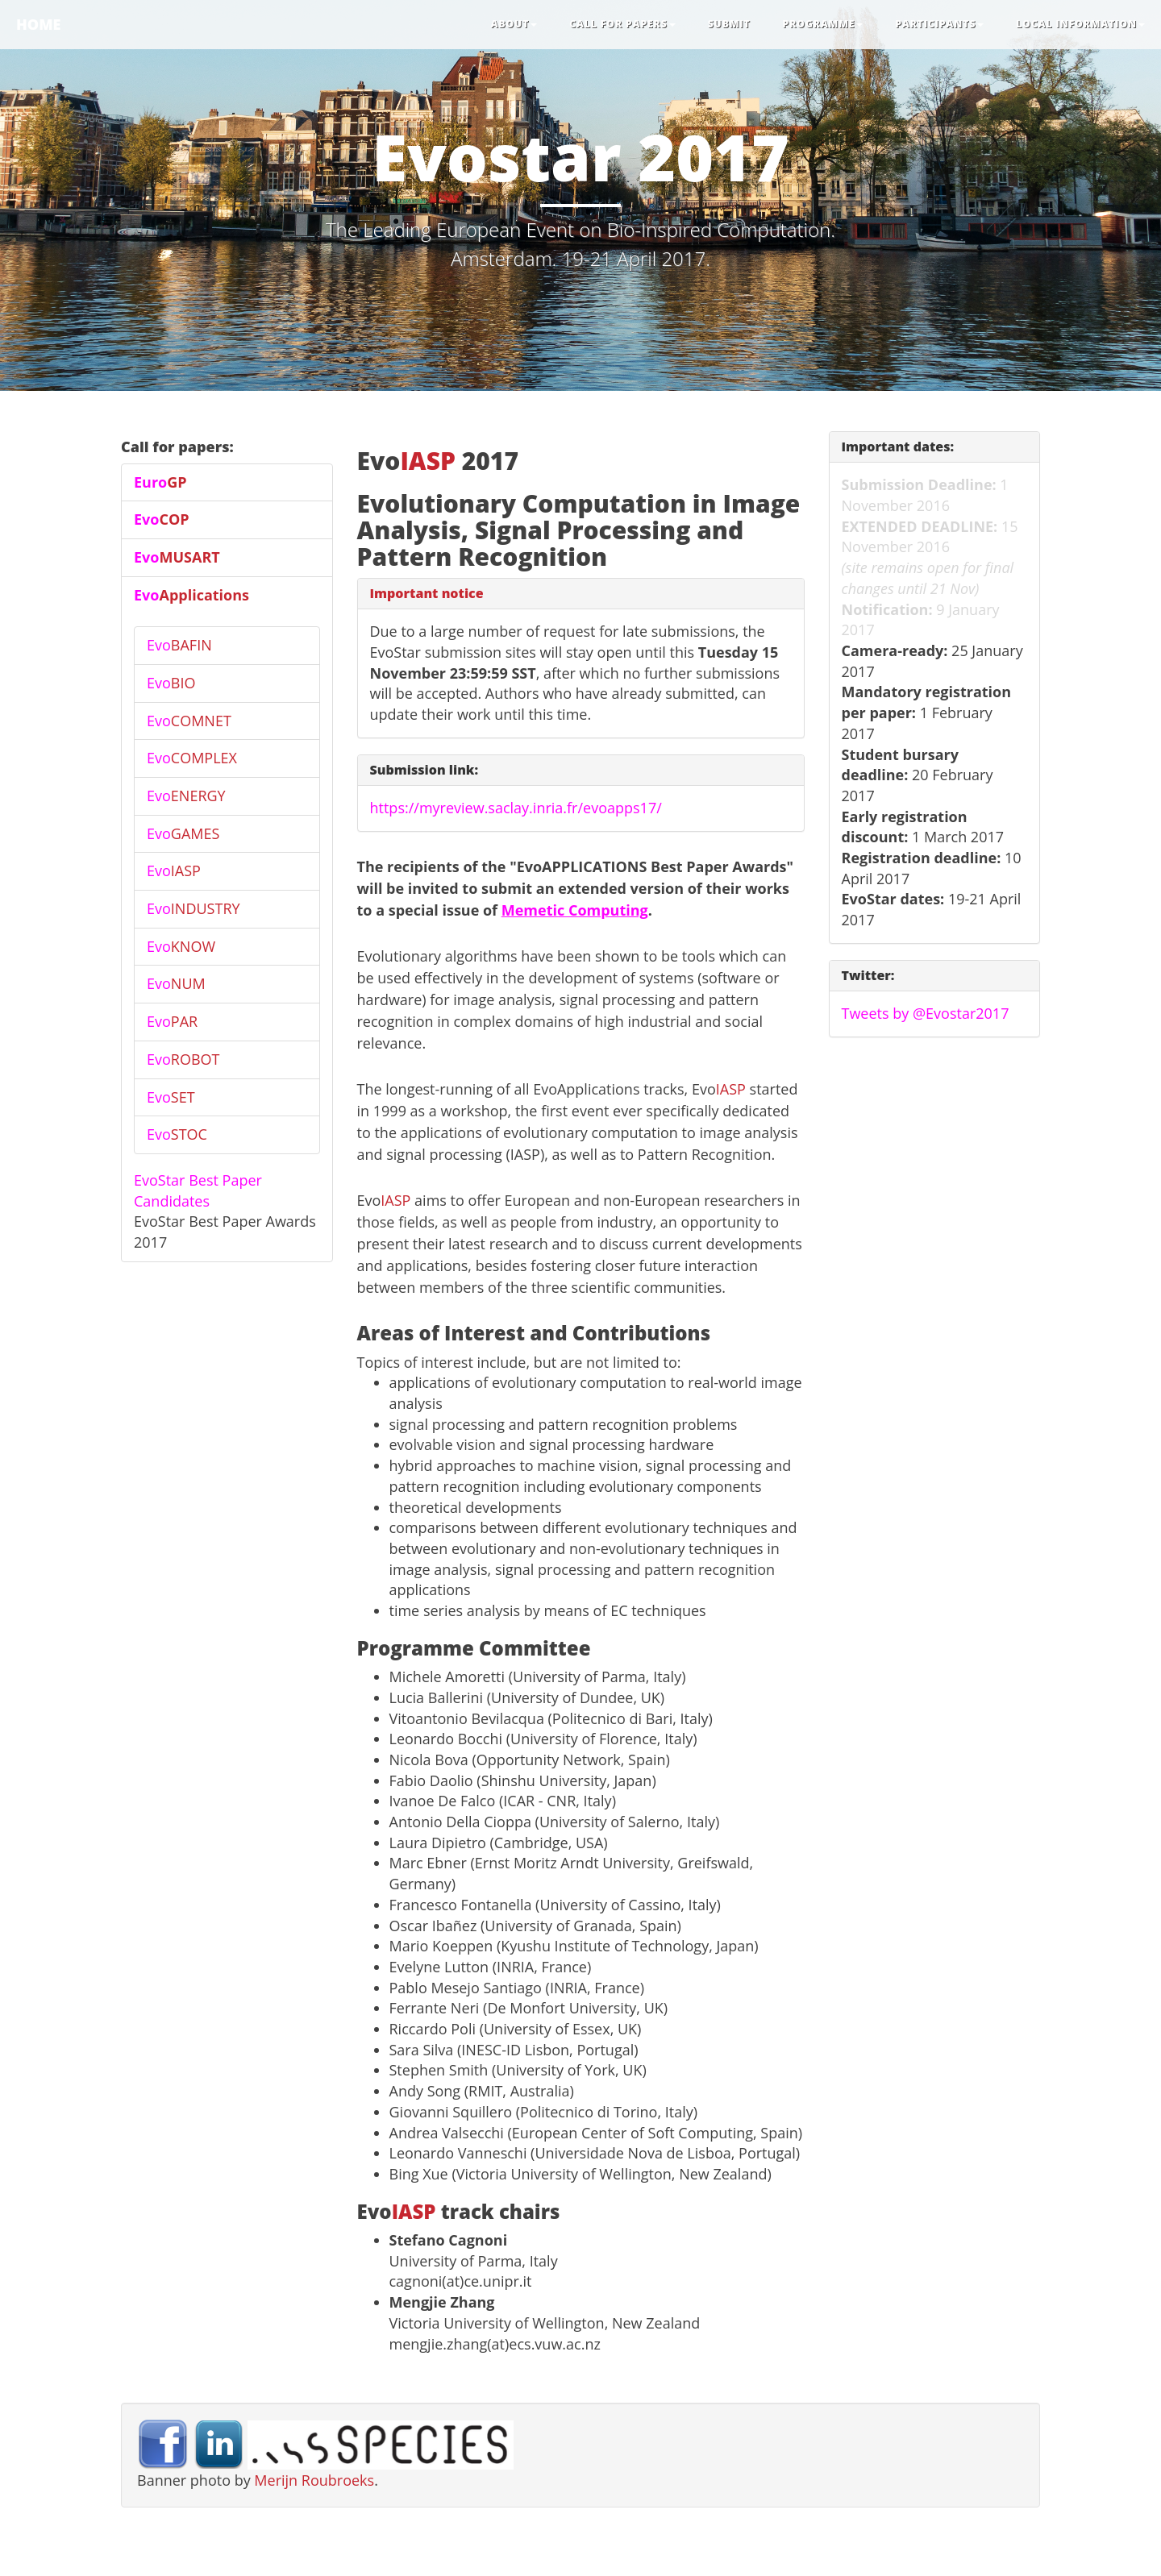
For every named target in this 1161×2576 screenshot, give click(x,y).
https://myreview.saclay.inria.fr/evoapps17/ (516, 807)
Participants (939, 24)
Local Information (1080, 24)
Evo (161, 519)
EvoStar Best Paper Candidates (198, 1190)
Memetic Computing (574, 910)
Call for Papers (622, 24)
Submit (729, 24)
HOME (38, 24)
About (514, 24)
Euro (160, 482)
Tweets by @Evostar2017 (925, 1013)
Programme (823, 24)
